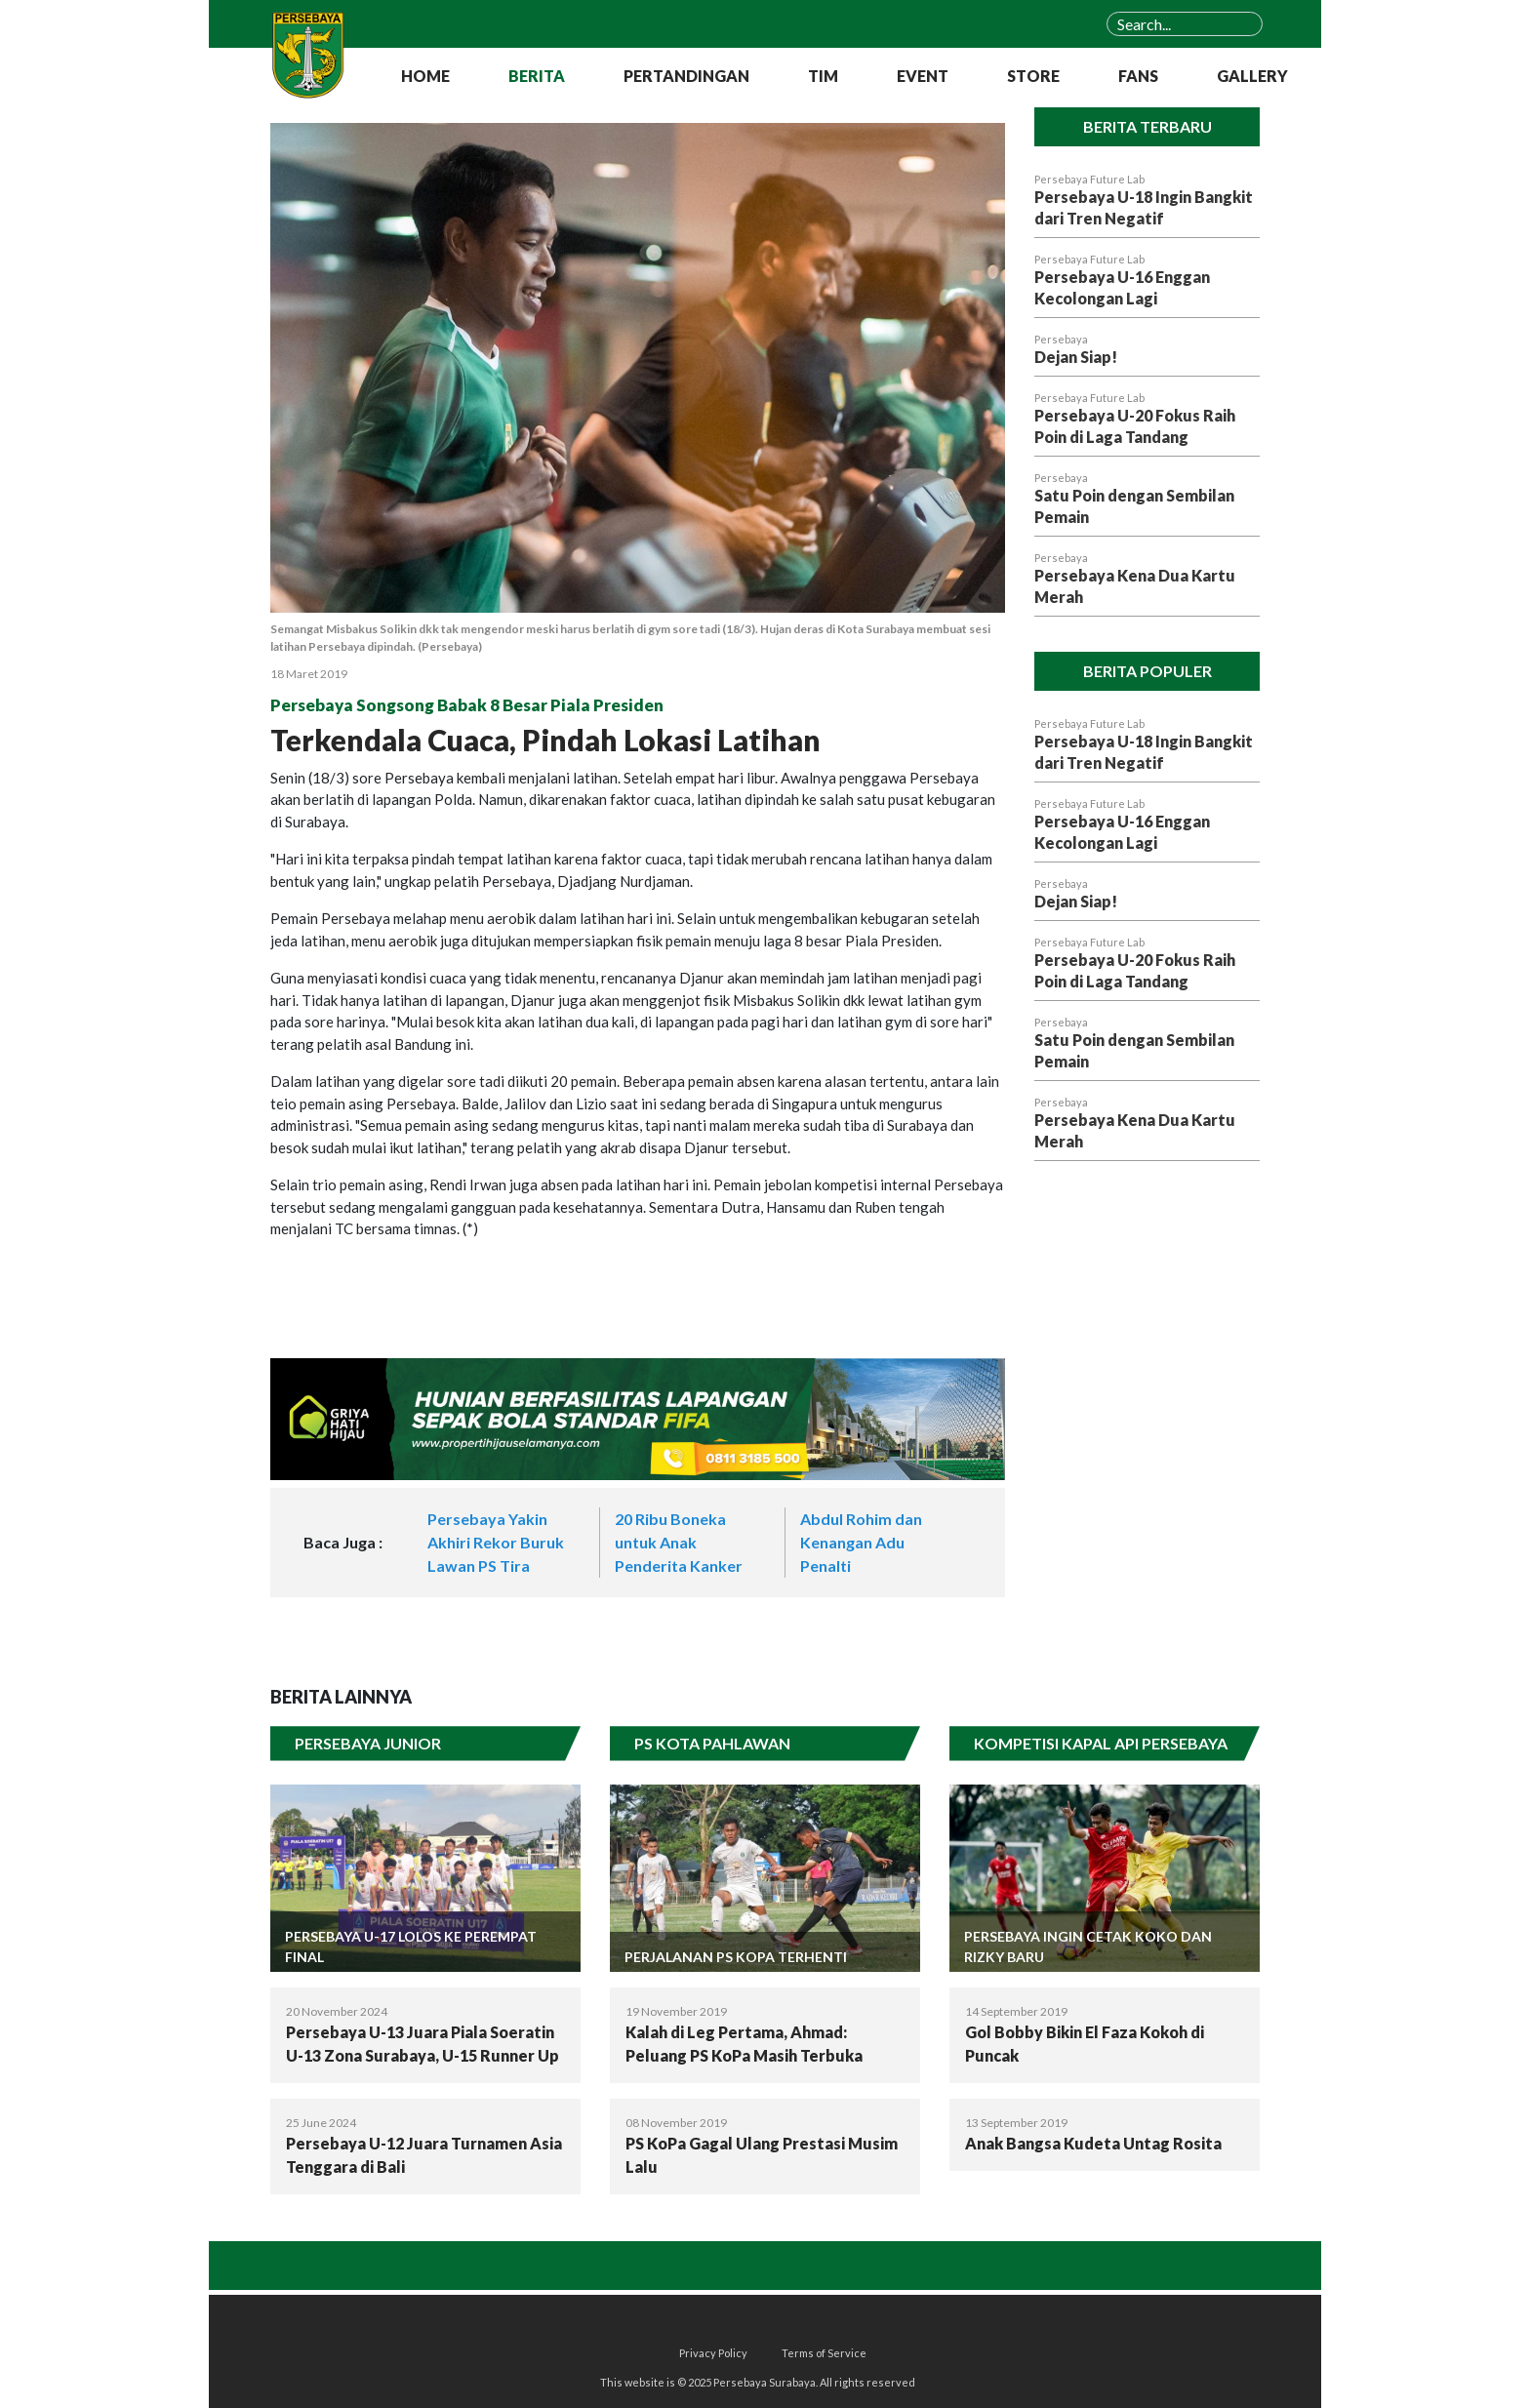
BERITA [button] (536, 75)
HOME (425, 75)
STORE (1033, 75)
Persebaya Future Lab (1089, 179)
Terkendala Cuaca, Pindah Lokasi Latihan (545, 739)
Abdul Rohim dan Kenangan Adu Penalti (861, 1542)
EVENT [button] (922, 75)
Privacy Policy (713, 2353)
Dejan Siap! (1075, 356)
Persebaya (1061, 339)
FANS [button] (1138, 75)
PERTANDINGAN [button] (686, 75)
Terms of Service (824, 2353)
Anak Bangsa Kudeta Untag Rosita (1093, 2143)
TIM (823, 75)
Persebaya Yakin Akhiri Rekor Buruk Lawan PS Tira (495, 1542)
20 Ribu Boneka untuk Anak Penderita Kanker (679, 1542)
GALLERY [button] (1252, 75)
